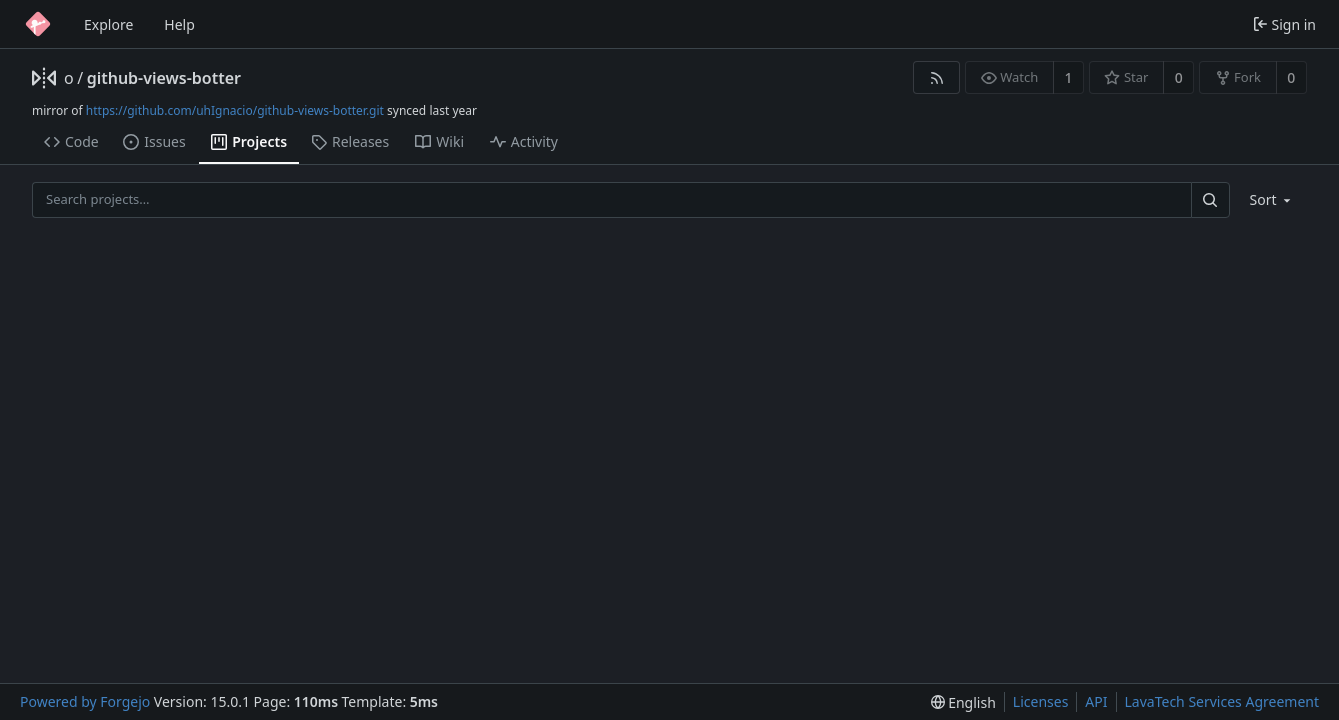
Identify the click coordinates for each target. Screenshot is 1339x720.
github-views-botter (164, 78)
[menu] (1272, 199)
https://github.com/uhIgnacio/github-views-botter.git (235, 110)
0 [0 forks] (1291, 77)
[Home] (38, 24)
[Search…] (1210, 199)
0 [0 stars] (1179, 77)
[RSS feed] (936, 77)
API (1096, 701)
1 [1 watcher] (1069, 77)
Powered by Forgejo (85, 701)
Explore (108, 24)
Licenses (1041, 701)
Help (179, 24)
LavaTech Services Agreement (1222, 701)
